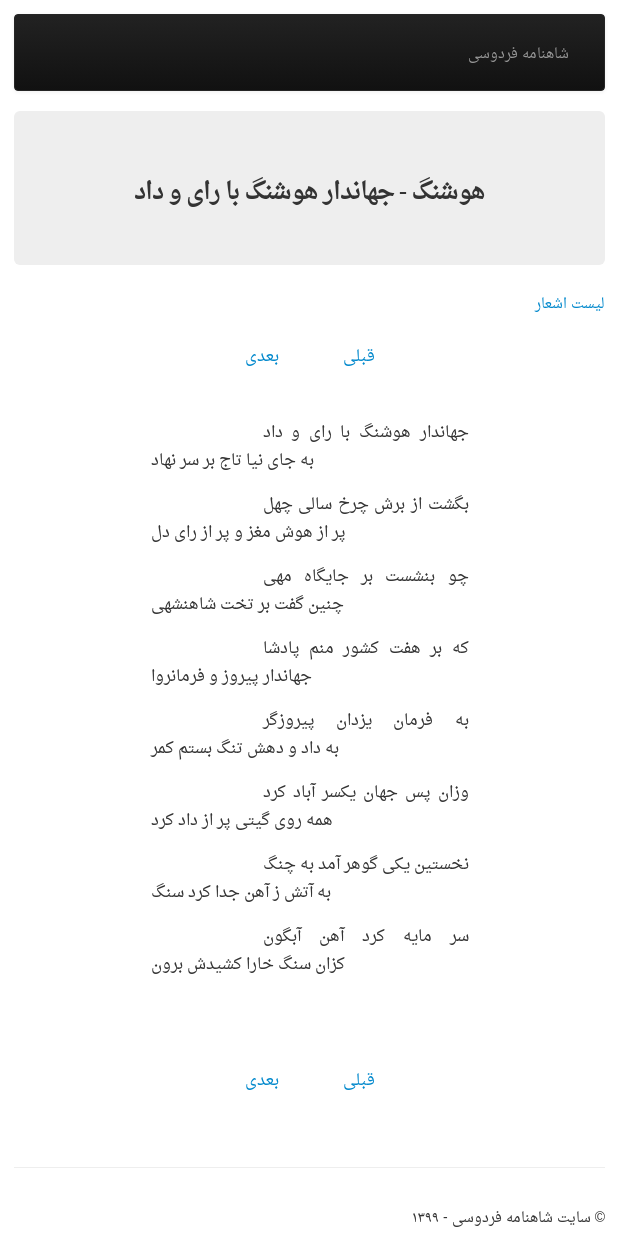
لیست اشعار (570, 304)
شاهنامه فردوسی (518, 54)
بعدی (262, 357)
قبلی (359, 357)
